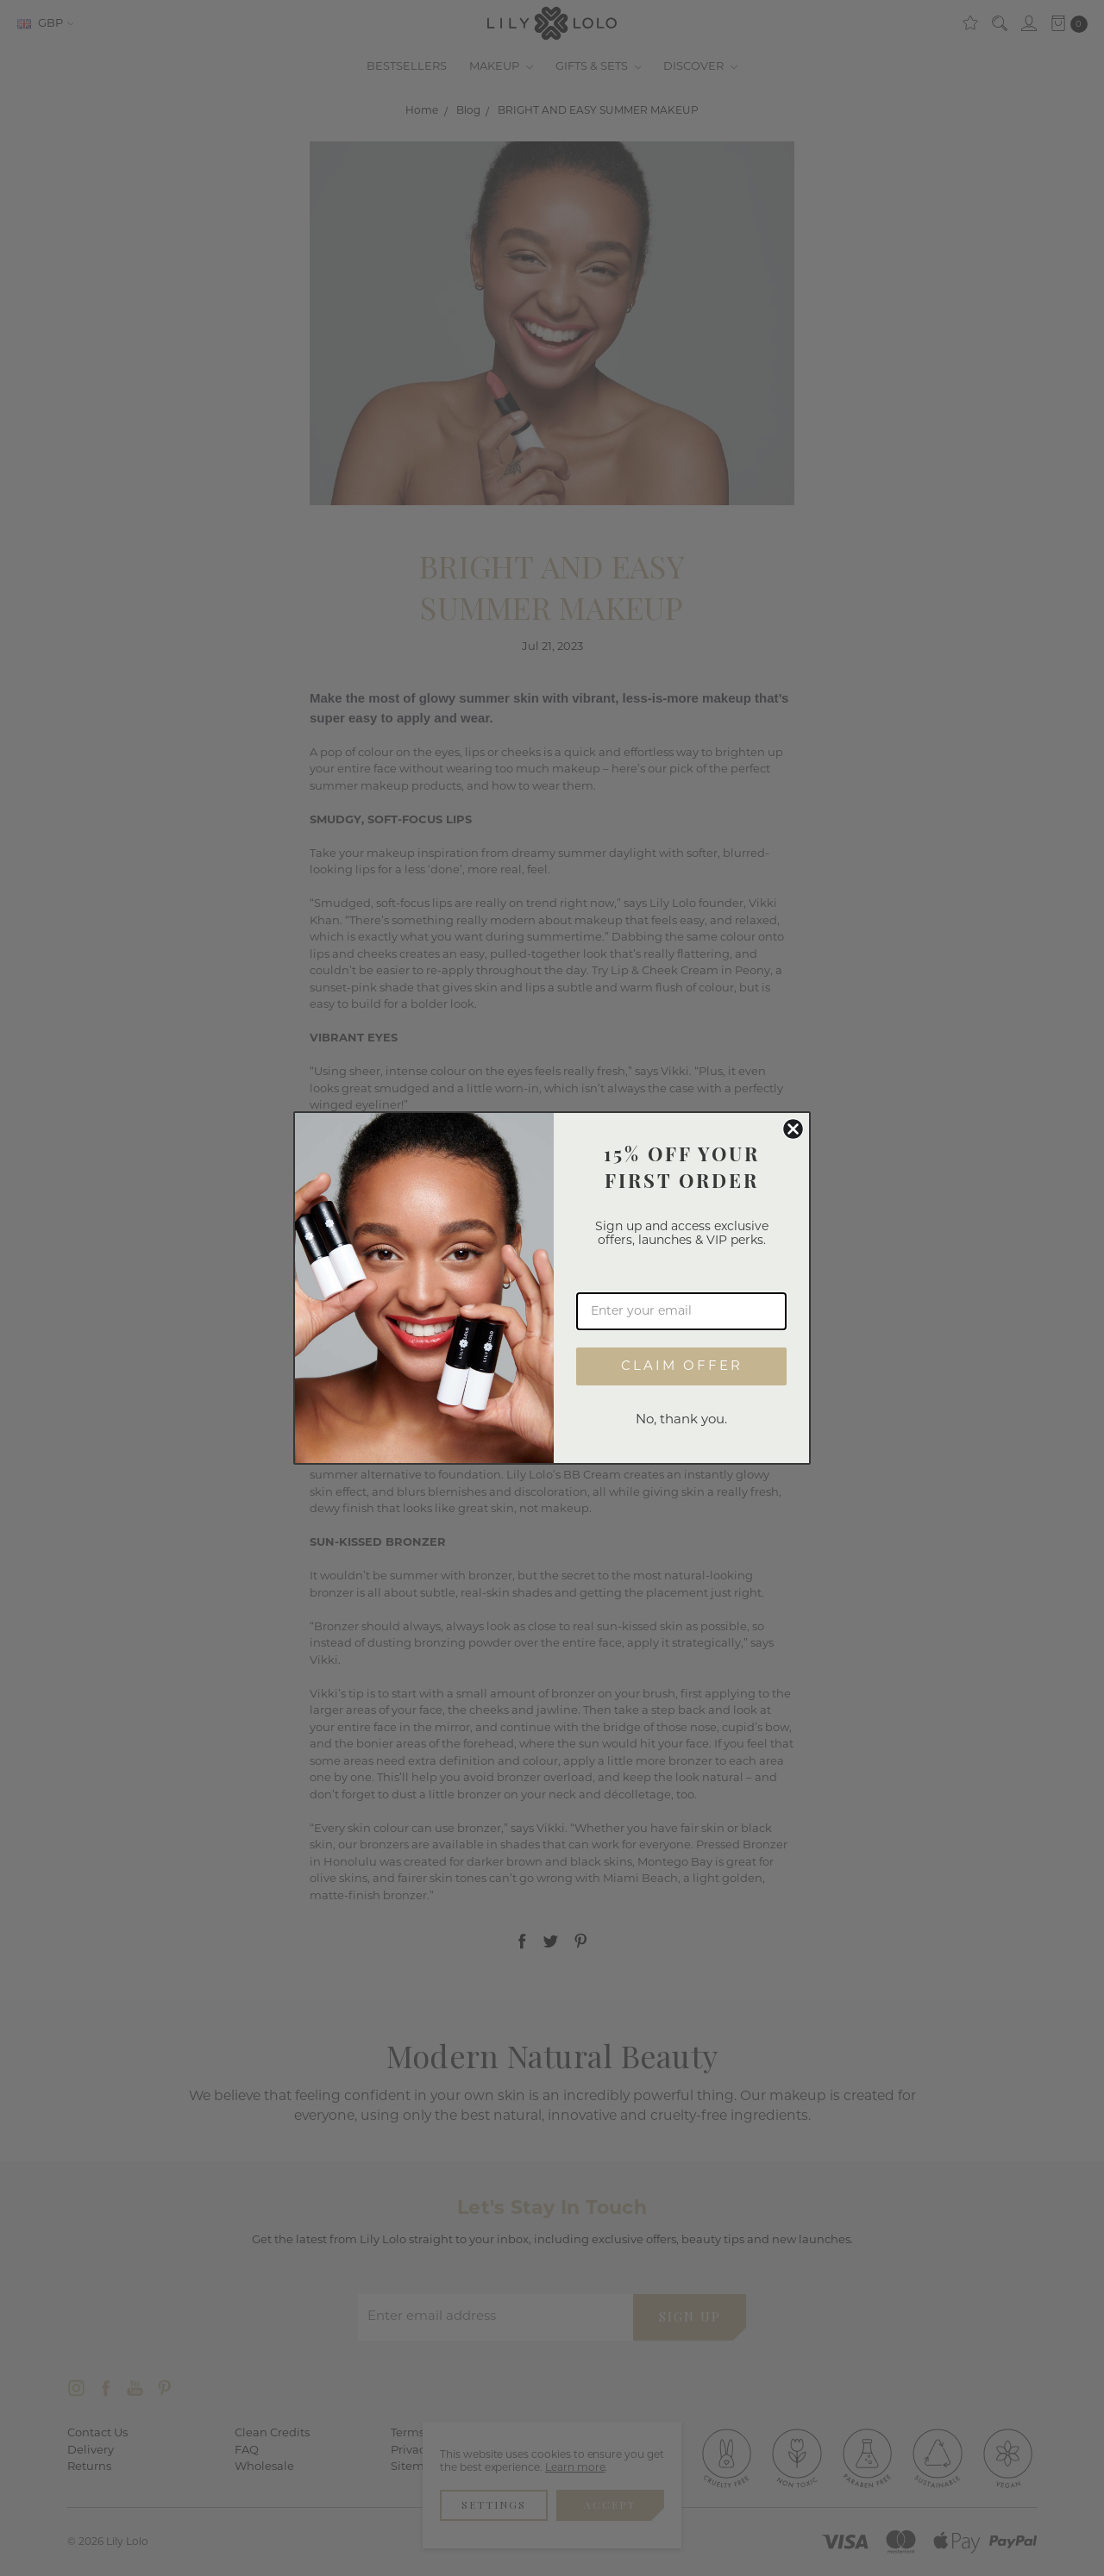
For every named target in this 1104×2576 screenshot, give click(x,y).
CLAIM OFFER (682, 1366)
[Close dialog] (793, 1129)
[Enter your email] (681, 1311)
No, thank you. (681, 1420)
